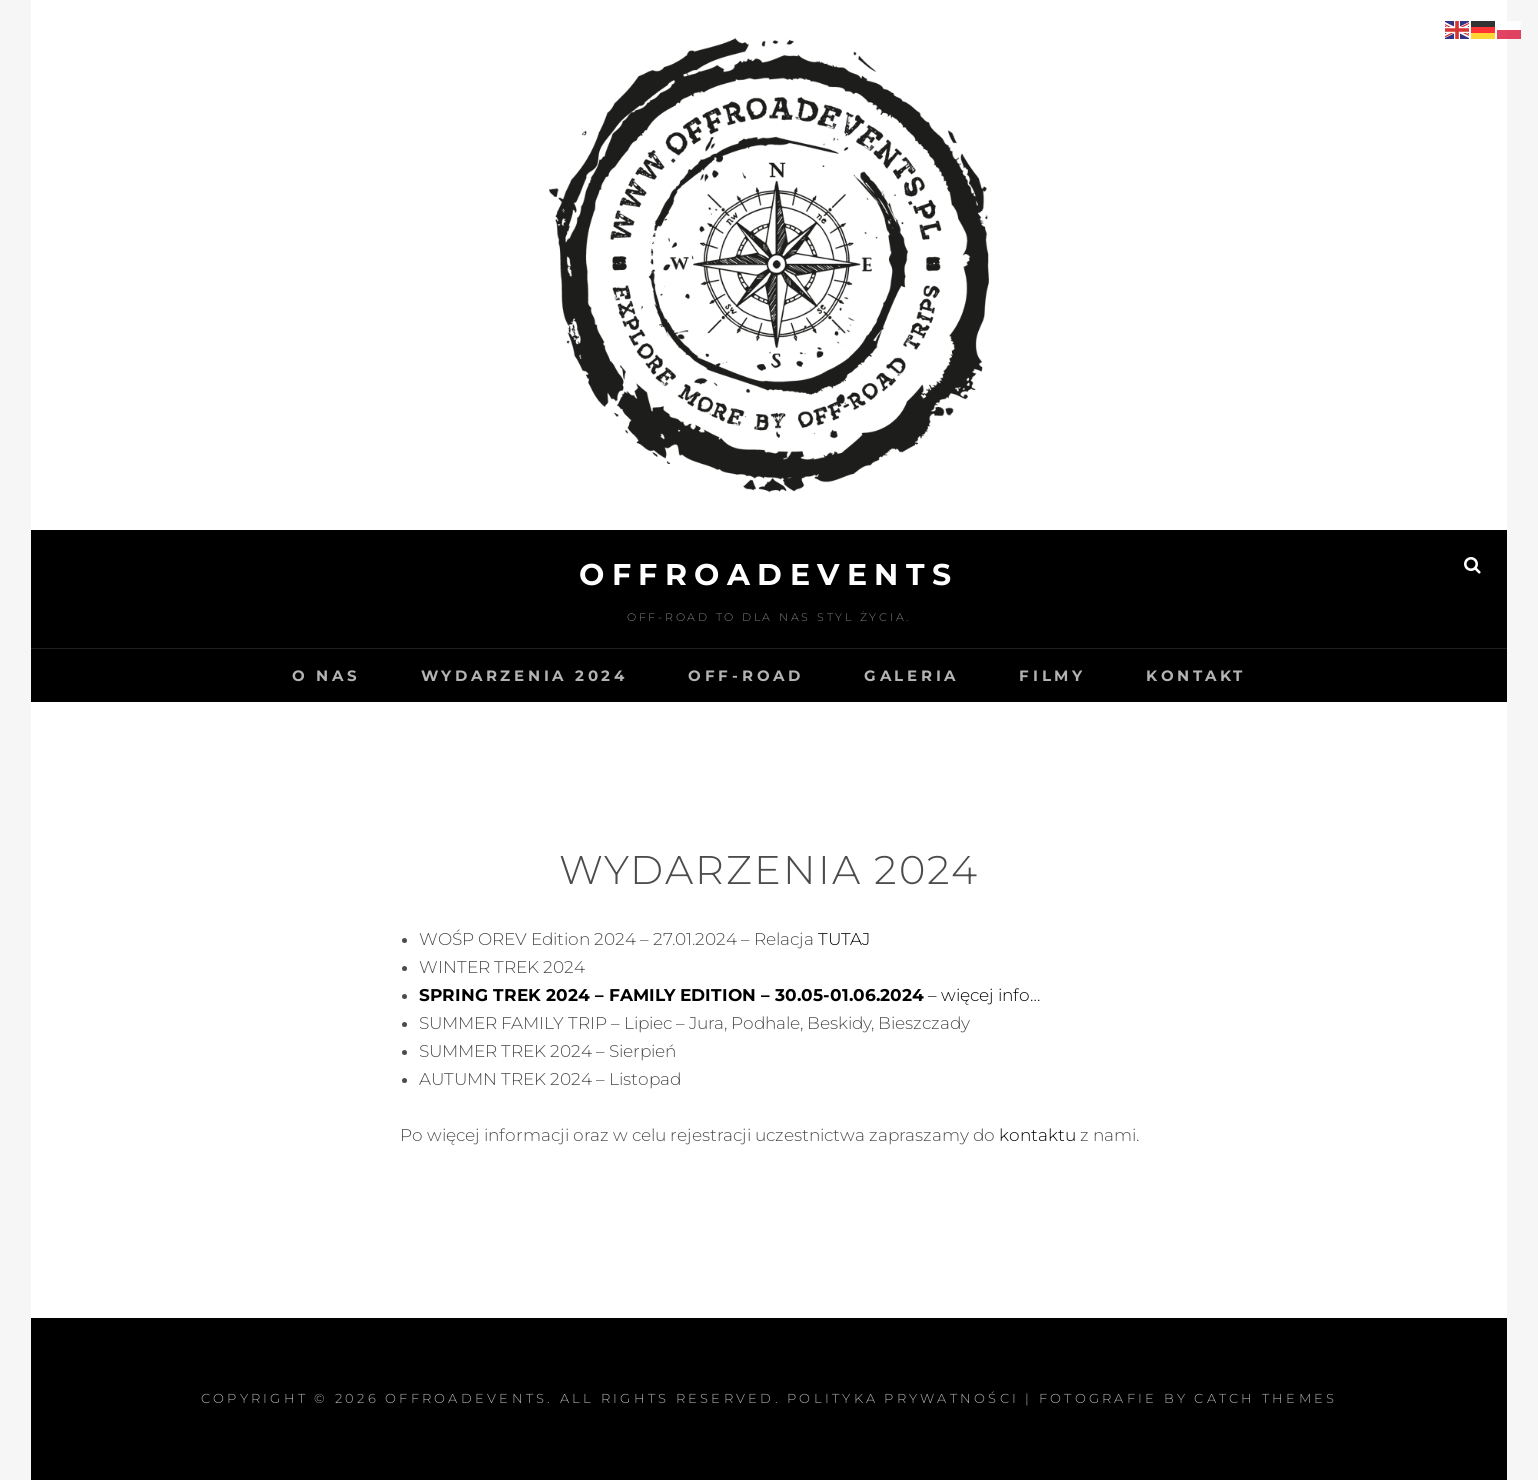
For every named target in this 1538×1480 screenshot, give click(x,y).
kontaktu (1039, 1135)
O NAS (326, 675)
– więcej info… (729, 995)
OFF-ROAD (746, 675)
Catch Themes (1265, 1398)
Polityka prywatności (903, 1398)
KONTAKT (1196, 675)
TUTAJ (844, 939)
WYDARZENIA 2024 (524, 675)
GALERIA (911, 675)
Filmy (1052, 675)
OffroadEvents (769, 574)
